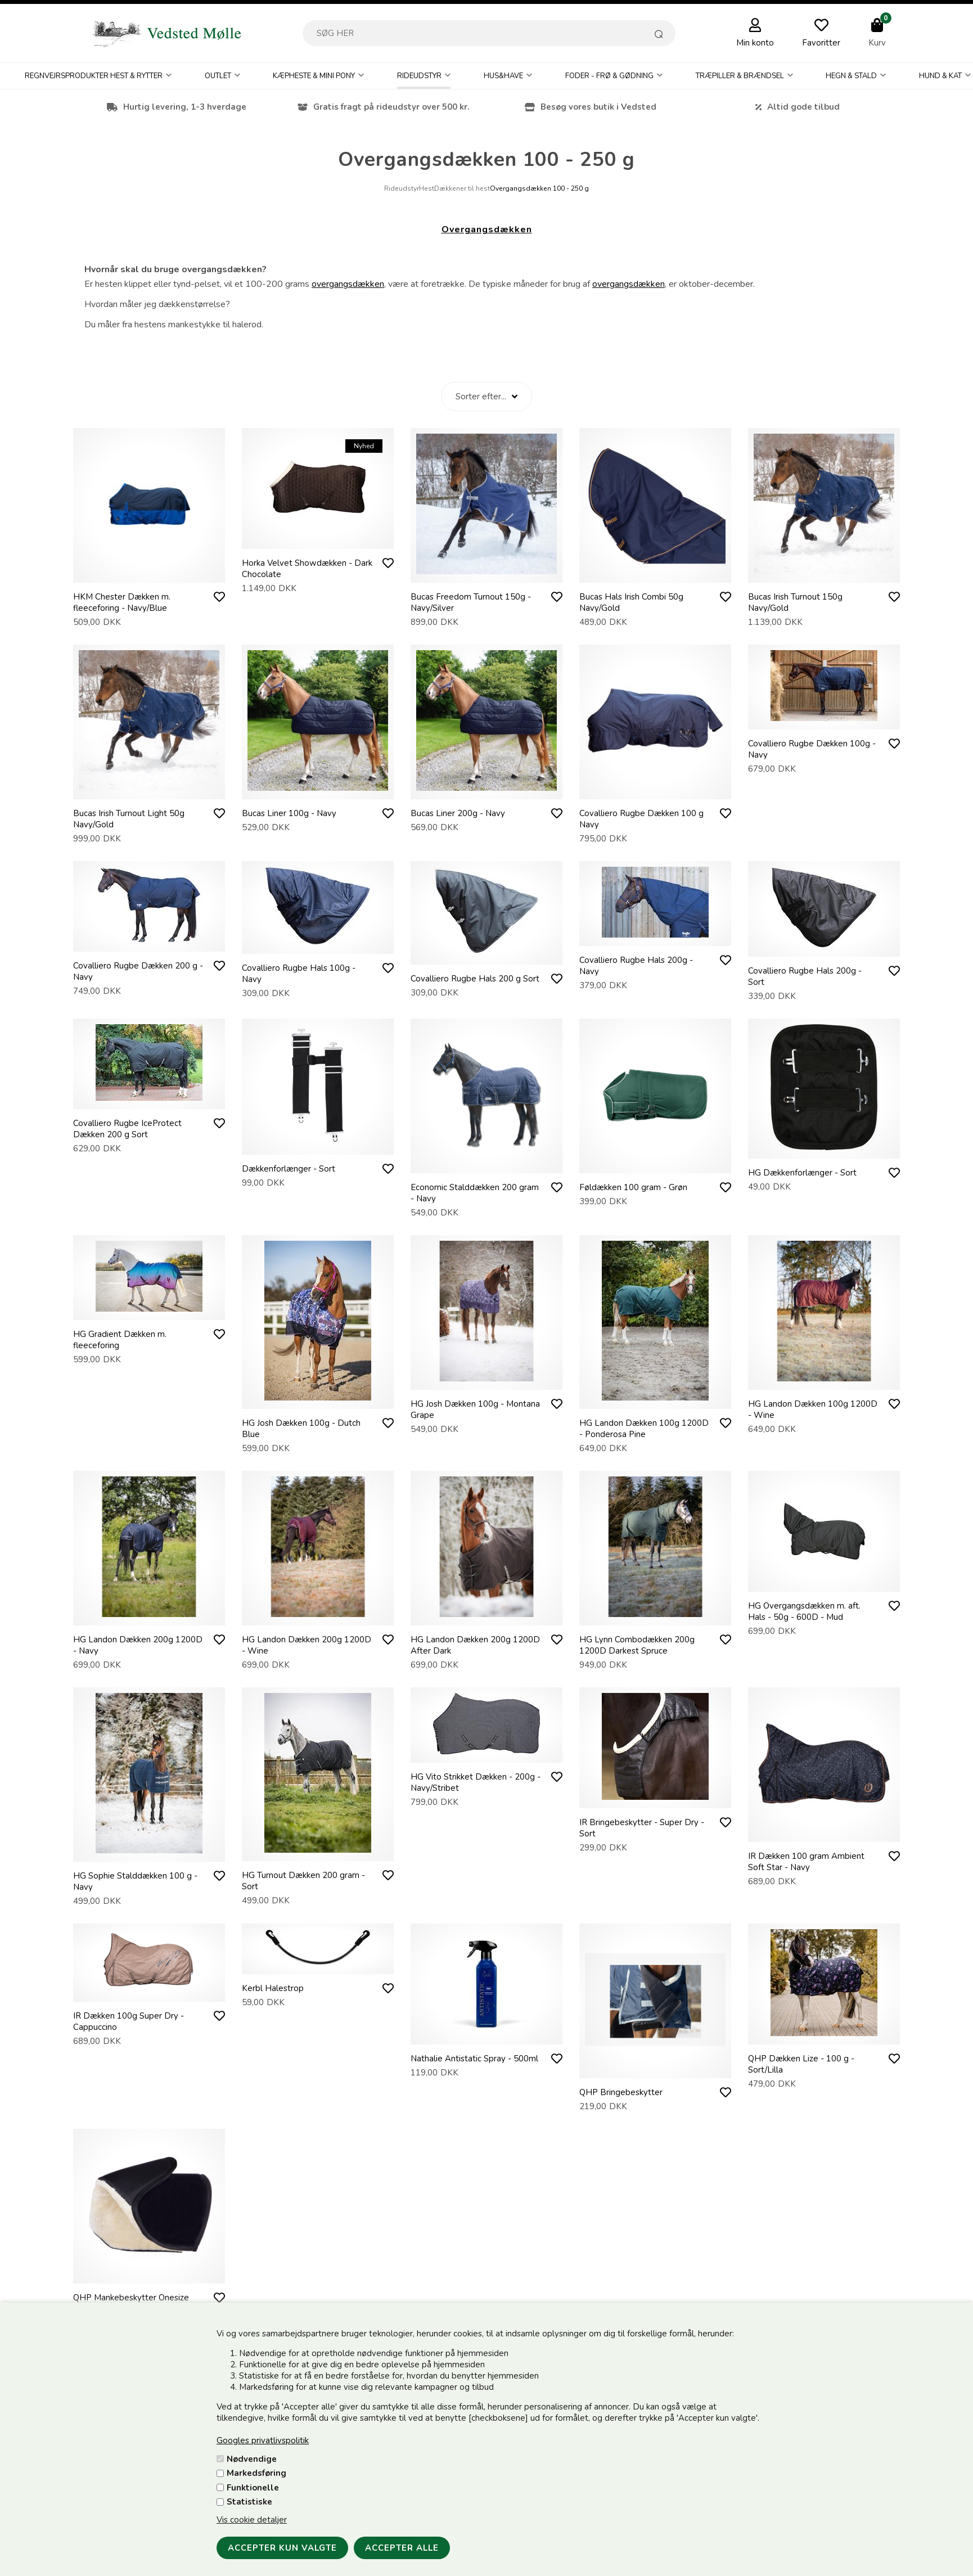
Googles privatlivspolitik (263, 2440)
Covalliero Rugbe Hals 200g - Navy (636, 965)
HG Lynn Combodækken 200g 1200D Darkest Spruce (637, 1645)
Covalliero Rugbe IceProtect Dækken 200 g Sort (127, 1129)
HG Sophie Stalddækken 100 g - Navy (135, 1881)
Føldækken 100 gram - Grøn (633, 1187)
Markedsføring (256, 2473)
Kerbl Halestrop (273, 1988)
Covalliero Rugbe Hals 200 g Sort (475, 978)
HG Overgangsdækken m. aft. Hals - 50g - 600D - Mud (804, 1611)
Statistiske (249, 2501)
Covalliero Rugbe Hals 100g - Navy (298, 973)
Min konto (755, 42)
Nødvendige (252, 2459)
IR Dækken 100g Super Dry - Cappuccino (128, 2021)
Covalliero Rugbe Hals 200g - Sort (805, 976)
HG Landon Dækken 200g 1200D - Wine (306, 1645)
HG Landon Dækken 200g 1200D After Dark (475, 1645)
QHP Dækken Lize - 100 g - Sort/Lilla (801, 2064)
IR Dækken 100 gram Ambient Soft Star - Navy (806, 1861)
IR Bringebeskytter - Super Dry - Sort (641, 1828)
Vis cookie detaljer (252, 2519)
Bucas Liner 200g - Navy (458, 813)
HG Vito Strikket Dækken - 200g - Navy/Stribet (475, 1782)
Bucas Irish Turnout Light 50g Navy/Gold (128, 819)
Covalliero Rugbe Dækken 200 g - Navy (138, 971)
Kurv (877, 42)
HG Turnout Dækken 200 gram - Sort (303, 1881)
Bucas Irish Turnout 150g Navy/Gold (795, 602)
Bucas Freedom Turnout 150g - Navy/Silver (471, 602)
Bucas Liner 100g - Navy (289, 813)
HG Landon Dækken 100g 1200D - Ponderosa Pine (644, 1428)
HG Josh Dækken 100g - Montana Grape (475, 1409)
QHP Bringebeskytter (621, 2092)
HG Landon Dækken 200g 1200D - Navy (137, 1645)
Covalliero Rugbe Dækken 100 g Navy (641, 819)
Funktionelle (253, 2487)
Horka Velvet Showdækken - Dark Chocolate (307, 568)
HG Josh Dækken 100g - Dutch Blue (301, 1428)
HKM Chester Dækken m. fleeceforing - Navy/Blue (121, 602)
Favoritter (821, 42)
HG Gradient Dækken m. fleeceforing (119, 1339)
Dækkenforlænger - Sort (288, 1168)
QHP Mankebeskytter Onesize (131, 2297)
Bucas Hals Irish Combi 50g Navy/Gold (631, 602)
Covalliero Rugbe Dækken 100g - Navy (812, 749)
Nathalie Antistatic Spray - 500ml (474, 2058)
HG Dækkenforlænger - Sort (802, 1172)
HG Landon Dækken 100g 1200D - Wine (812, 1409)
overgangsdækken (348, 284)
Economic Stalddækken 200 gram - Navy (475, 1193)
